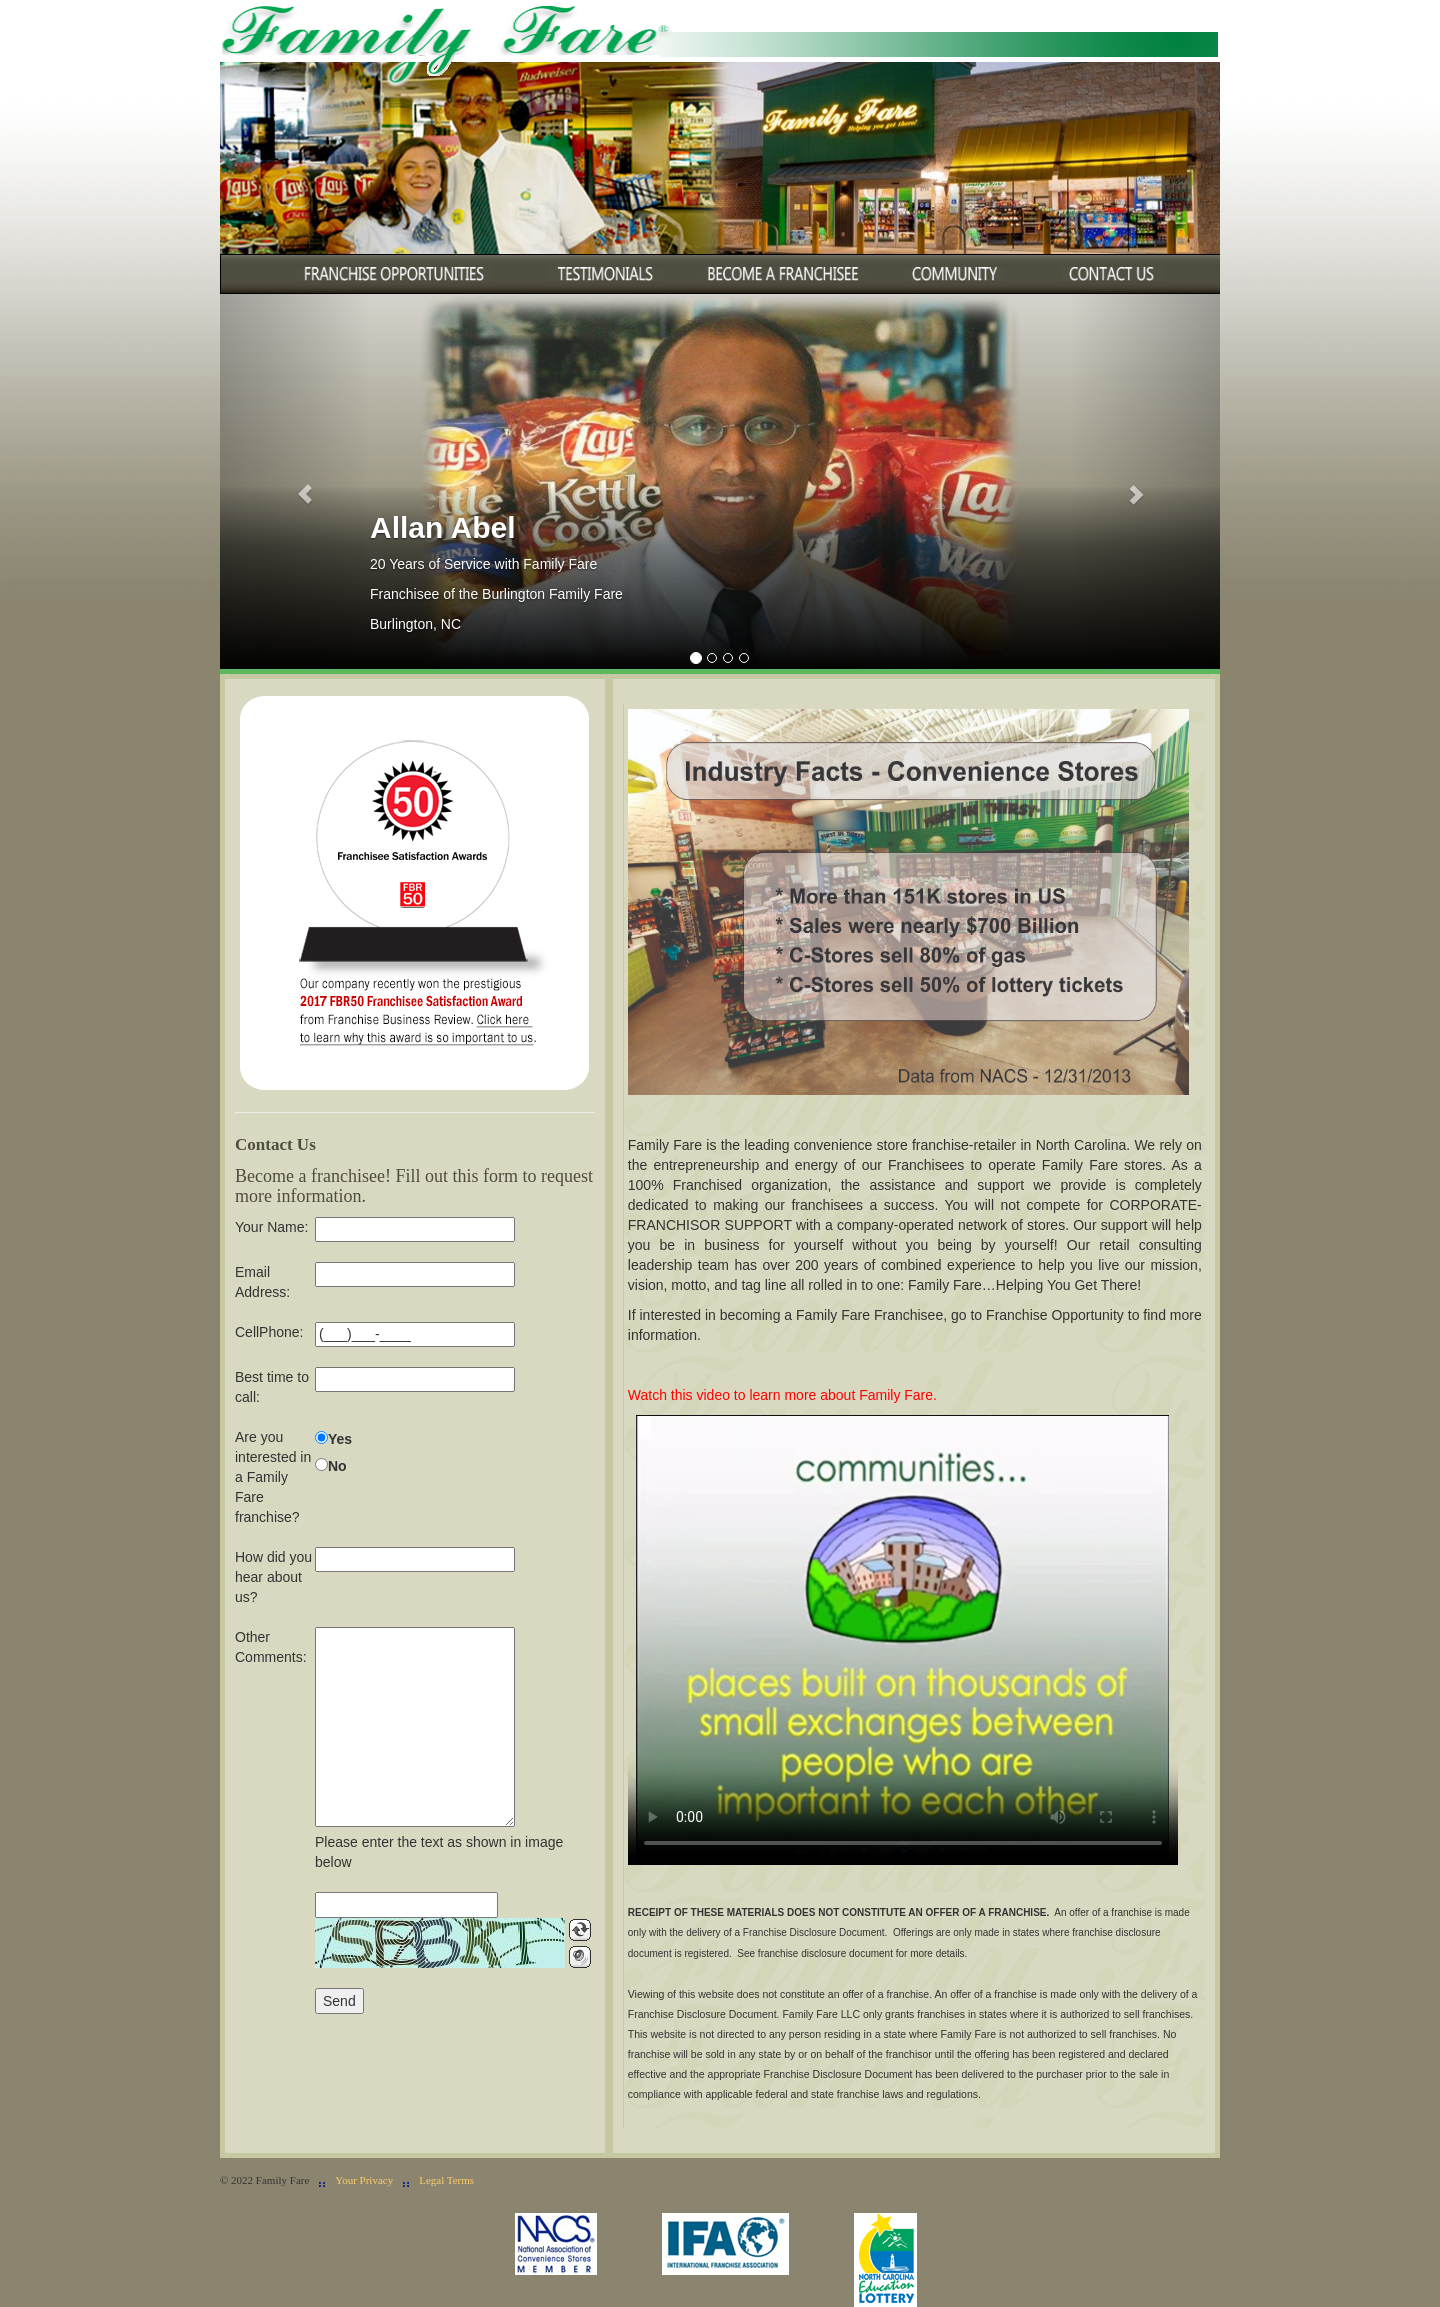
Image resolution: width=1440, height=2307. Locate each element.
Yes (340, 1439)
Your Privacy (364, 2180)
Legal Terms (446, 2180)
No (337, 1466)
